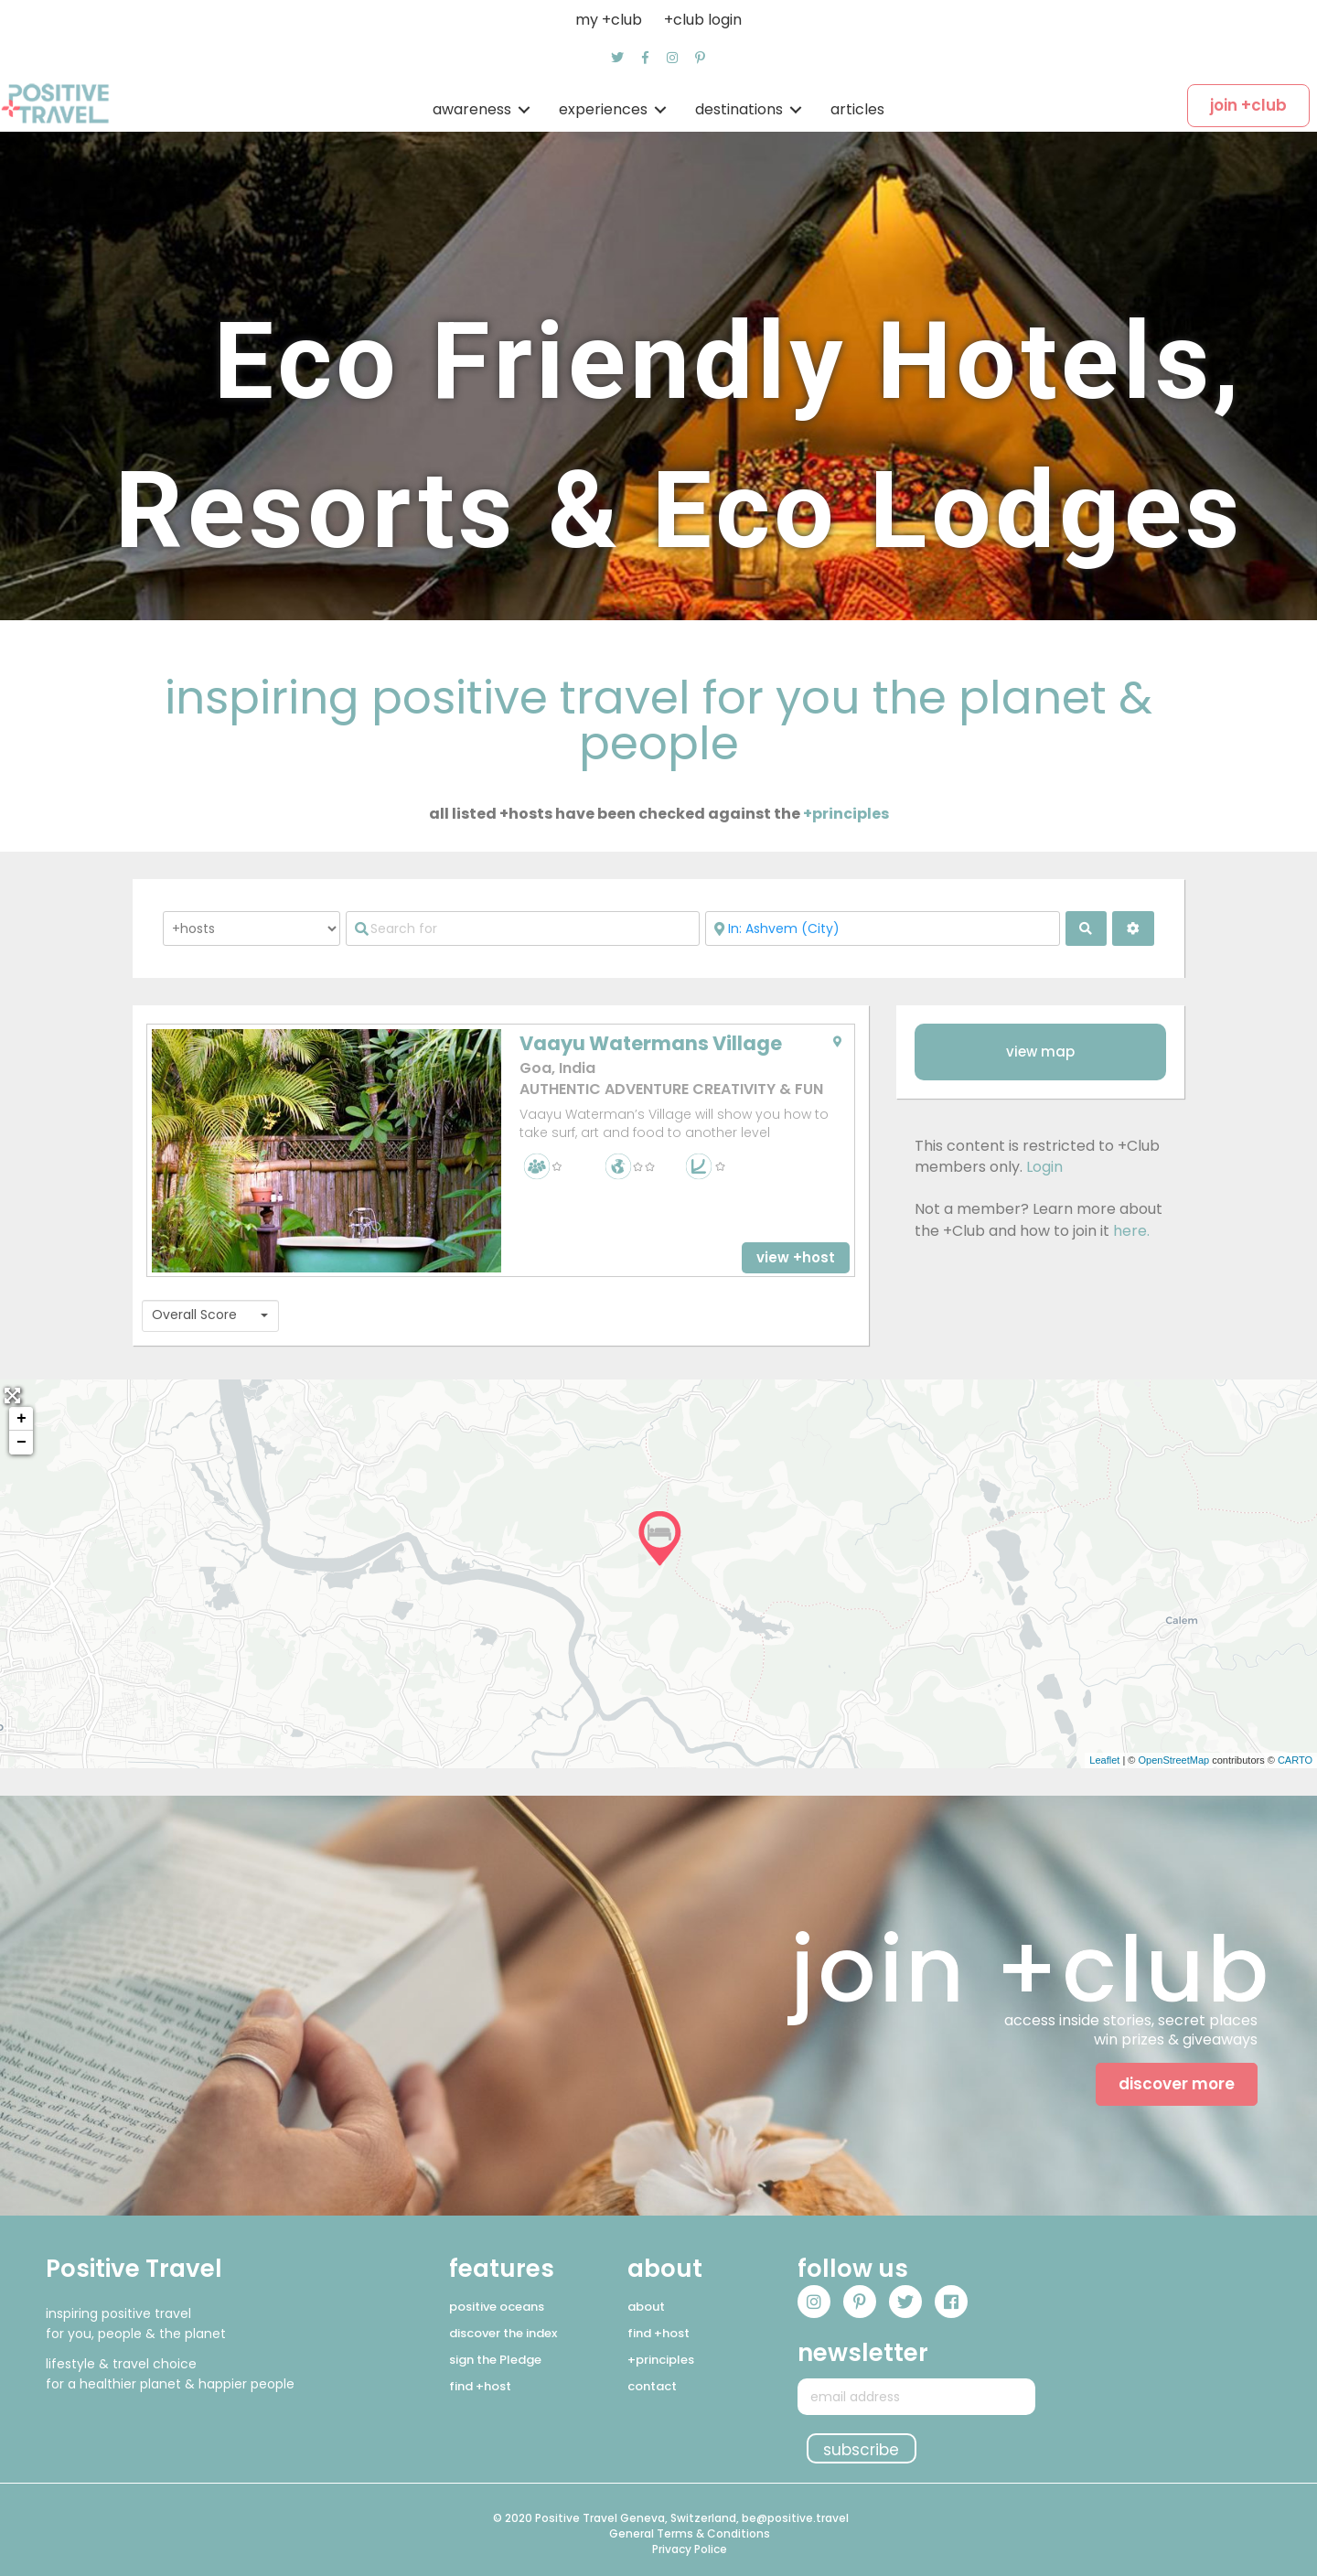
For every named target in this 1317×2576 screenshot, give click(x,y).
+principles (846, 813)
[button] (617, 57)
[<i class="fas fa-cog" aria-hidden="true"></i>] (1133, 928)
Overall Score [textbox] (194, 1315)
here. (1131, 1230)
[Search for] (523, 928)
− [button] (21, 1443)
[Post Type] (251, 928)
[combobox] (210, 1316)
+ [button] (21, 1419)
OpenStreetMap (1173, 1760)
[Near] (882, 928)
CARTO (1295, 1760)
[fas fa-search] (1086, 928)
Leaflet (1104, 1760)
